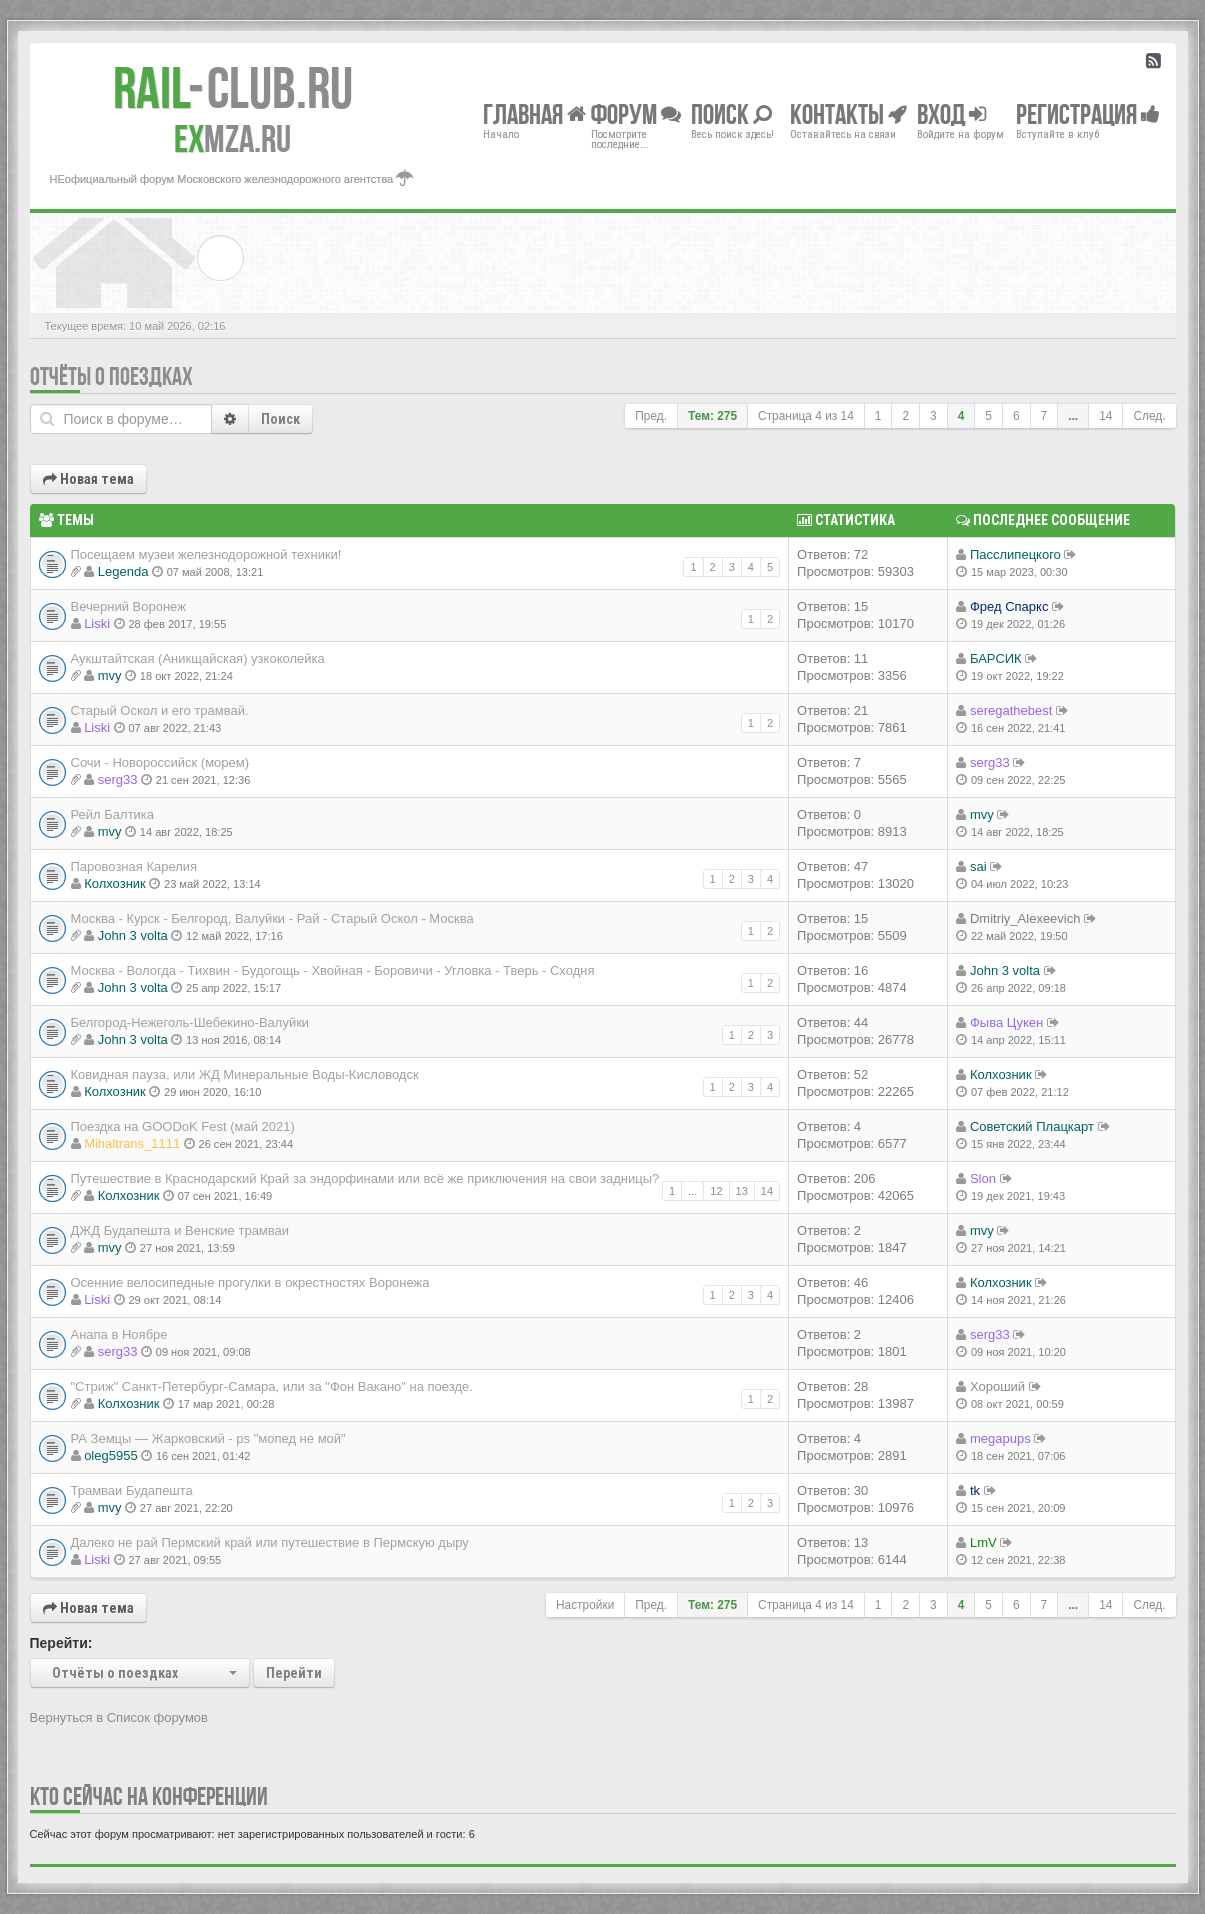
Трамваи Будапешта (132, 1490)
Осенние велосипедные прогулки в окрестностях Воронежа (250, 1282)
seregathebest (1011, 710)
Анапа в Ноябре (119, 1334)
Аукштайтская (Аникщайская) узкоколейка (198, 658)
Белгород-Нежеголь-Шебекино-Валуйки (190, 1022)
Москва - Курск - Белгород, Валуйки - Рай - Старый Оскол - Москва (272, 918)
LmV (983, 1542)
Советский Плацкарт (1032, 1126)
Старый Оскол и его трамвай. (160, 710)
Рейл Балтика (113, 814)
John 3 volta (133, 935)
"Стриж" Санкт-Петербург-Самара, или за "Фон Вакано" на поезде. (272, 1386)
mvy (110, 675)
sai (978, 866)
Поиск (280, 419)
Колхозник (115, 883)
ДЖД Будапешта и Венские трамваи (180, 1230)
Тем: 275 (712, 416)
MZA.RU (232, 139)
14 (1105, 416)
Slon (983, 1178)
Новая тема (88, 479)
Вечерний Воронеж (128, 606)
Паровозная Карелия (134, 866)
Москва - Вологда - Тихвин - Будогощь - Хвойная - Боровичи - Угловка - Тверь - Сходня (333, 970)
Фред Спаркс (1009, 606)
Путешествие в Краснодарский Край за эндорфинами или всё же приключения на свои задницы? (365, 1178)
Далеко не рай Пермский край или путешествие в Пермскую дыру (270, 1542)
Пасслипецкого (1015, 554)
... (1073, 416)
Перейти (294, 1673)
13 (742, 1191)
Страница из (806, 416)
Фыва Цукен (1006, 1022)
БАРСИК (996, 658)
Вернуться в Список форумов (119, 1717)
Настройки (585, 1605)
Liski (97, 623)
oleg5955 (111, 1455)
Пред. (651, 416)
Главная (534, 113)
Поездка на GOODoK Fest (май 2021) (183, 1126)
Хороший (997, 1386)
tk (975, 1490)
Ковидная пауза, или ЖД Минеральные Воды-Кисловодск (245, 1074)
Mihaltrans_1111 (132, 1143)
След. (1149, 416)
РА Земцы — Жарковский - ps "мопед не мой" (208, 1438)
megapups (1000, 1438)
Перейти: (61, 1643)
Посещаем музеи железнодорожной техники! (206, 554)
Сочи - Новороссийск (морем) (160, 762)
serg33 (118, 779)
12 (716, 1191)
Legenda (123, 571)
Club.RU (233, 88)
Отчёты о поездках (111, 376)
